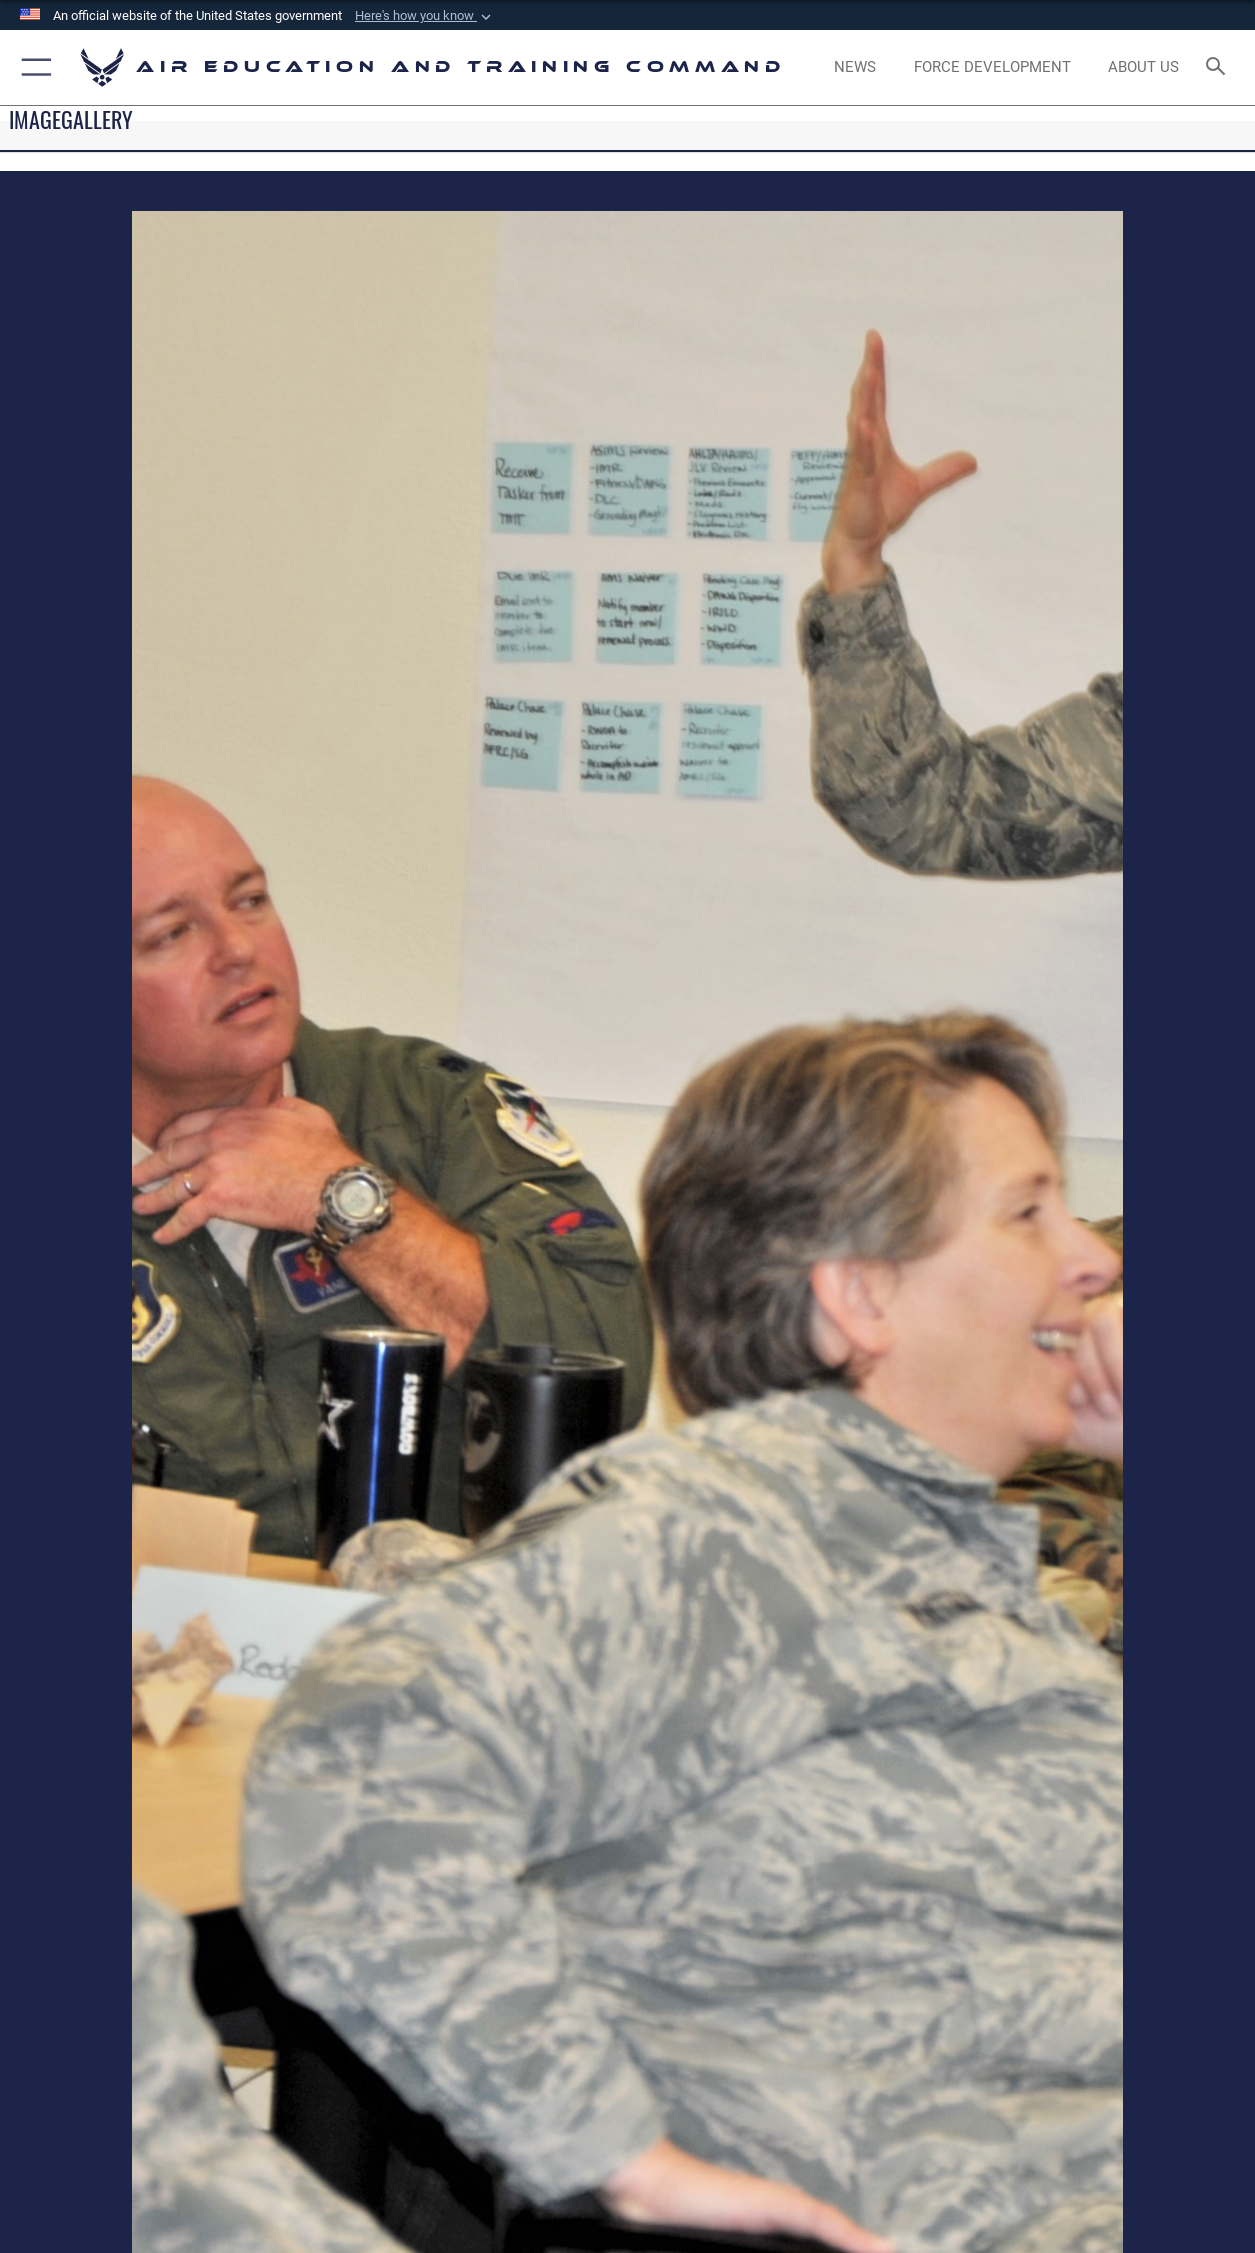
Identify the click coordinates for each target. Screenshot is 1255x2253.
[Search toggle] (1220, 68)
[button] (425, 16)
